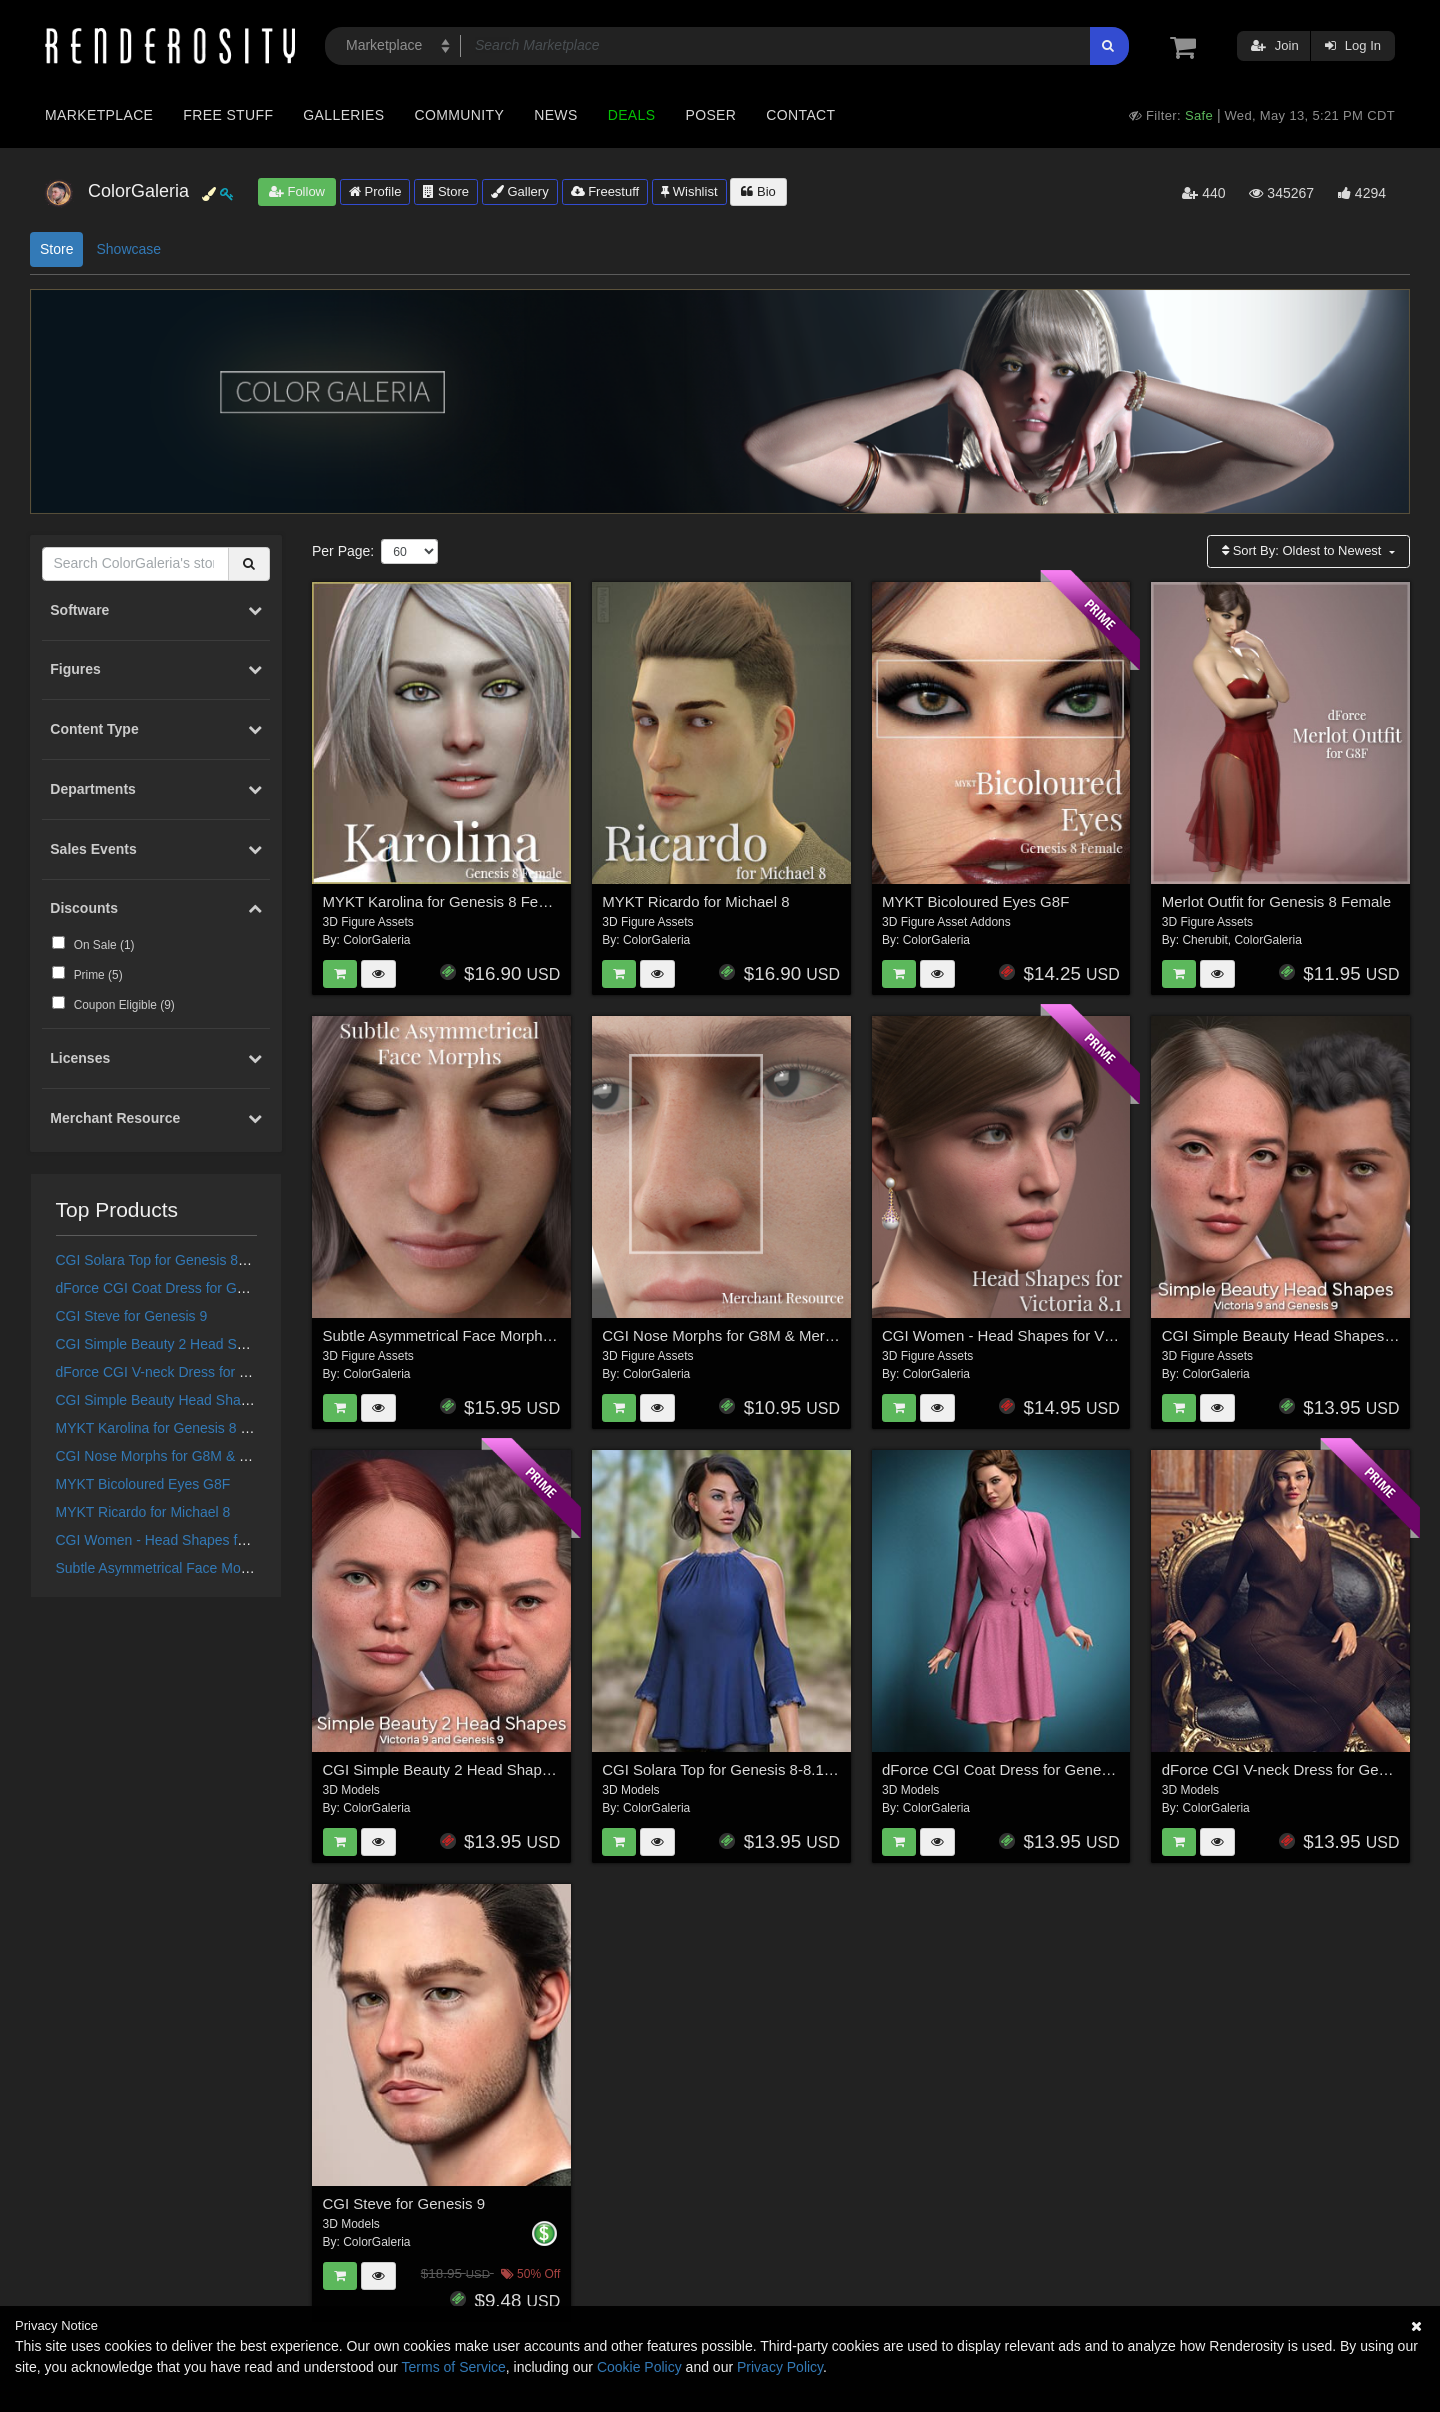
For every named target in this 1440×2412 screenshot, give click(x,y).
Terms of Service (454, 2367)
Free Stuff (228, 115)
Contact (800, 115)
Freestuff (605, 191)
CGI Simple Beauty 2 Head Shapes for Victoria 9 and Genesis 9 (254, 1344)
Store (446, 191)
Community (460, 115)
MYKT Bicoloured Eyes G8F (143, 1484)
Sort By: (1303, 550)
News (555, 115)
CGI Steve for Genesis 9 (132, 1316)
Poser (710, 115)
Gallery (520, 191)
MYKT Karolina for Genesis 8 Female (172, 1428)
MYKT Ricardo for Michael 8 (143, 1512)
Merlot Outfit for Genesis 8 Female (1276, 901)
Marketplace (99, 115)
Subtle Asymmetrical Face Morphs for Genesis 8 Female (231, 1568)
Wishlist (689, 191)
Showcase (128, 249)
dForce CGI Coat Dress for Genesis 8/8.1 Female (209, 1288)
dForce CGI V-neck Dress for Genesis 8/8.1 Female (216, 1372)
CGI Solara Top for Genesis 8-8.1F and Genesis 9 (210, 1260)
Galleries (343, 115)
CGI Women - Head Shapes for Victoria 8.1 (190, 1540)
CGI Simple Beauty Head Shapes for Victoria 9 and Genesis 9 (248, 1400)
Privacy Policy (780, 2367)
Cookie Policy (639, 2367)
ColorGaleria (376, 940)
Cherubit (1204, 940)
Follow (297, 191)
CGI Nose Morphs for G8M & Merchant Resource (209, 1456)
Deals (632, 115)
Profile (375, 191)
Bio (758, 191)
